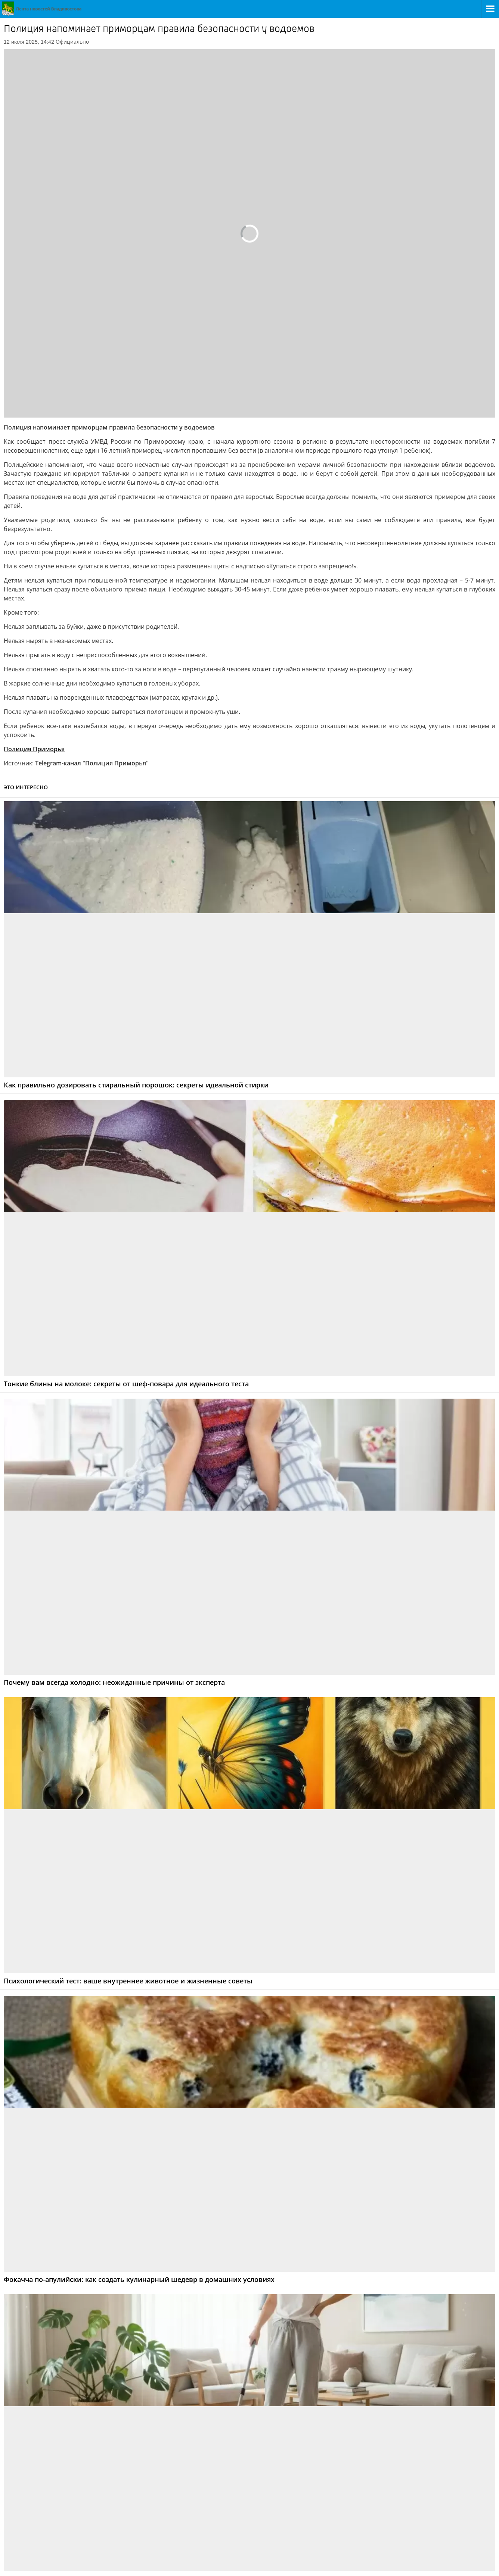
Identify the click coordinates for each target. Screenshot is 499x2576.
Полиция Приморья (34, 749)
